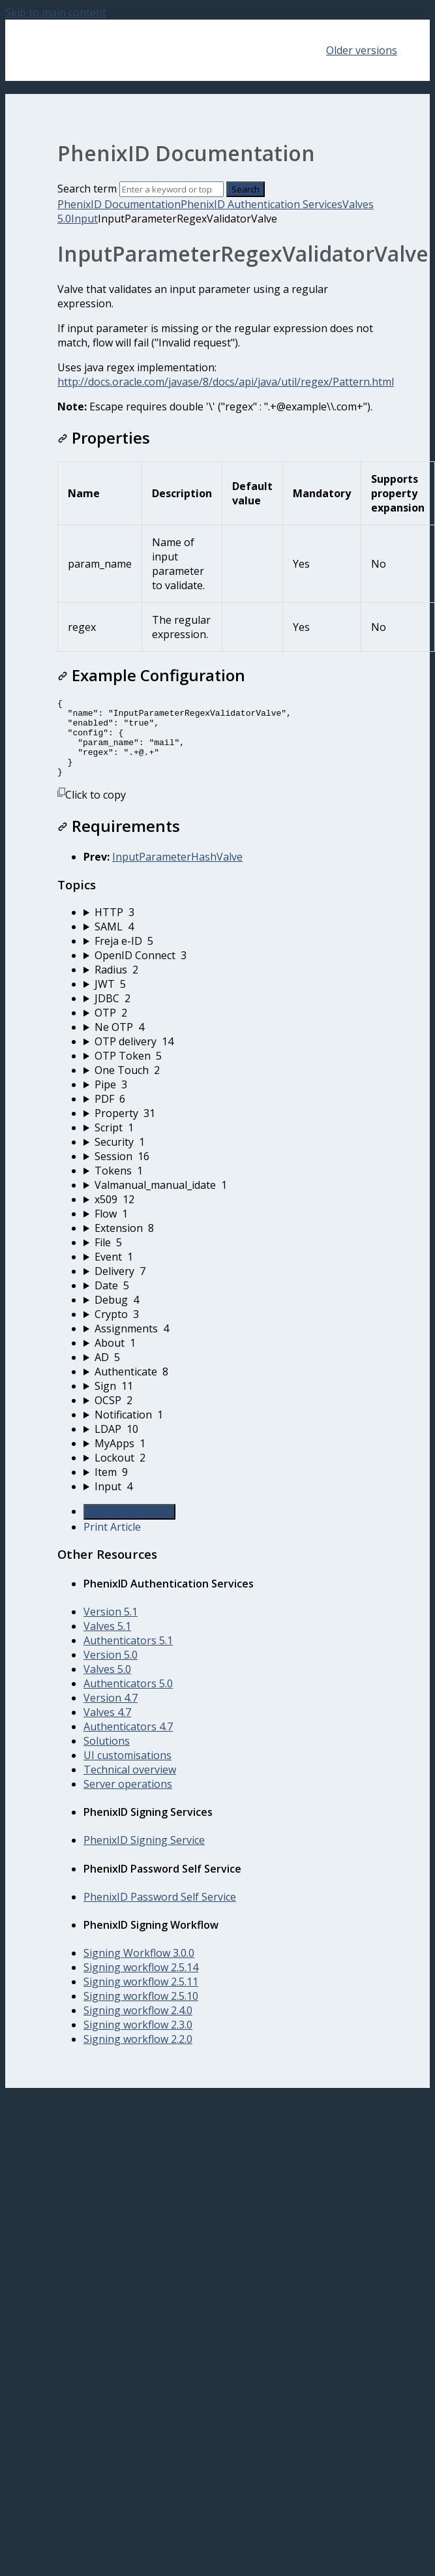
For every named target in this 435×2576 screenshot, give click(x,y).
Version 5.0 (110, 1670)
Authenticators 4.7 (128, 1742)
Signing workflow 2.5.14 (140, 1983)
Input (84, 218)
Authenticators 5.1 (128, 1656)
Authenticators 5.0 (128, 1699)
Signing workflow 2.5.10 (140, 2011)
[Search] (171, 189)
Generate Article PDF (129, 1527)
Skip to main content (55, 12)
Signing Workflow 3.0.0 (138, 1968)
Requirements (118, 841)
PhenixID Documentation (119, 204)
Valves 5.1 (107, 1641)
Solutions (106, 1756)
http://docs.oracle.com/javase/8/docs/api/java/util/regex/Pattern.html (225, 382)
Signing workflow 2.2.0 (137, 2054)
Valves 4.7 (107, 1728)
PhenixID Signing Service (144, 1855)
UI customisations (127, 1771)
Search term (87, 188)
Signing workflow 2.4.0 (137, 2026)
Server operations (127, 1799)
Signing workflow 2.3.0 (137, 2040)
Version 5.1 (110, 1627)
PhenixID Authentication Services (261, 204)
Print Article (112, 1542)
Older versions (361, 50)
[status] (217, 348)
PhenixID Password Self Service (159, 1912)
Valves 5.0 (107, 1685)
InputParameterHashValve (177, 872)
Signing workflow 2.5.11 (140, 1997)
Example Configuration (151, 675)
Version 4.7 (110, 1713)
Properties (103, 437)
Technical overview (129, 1785)
